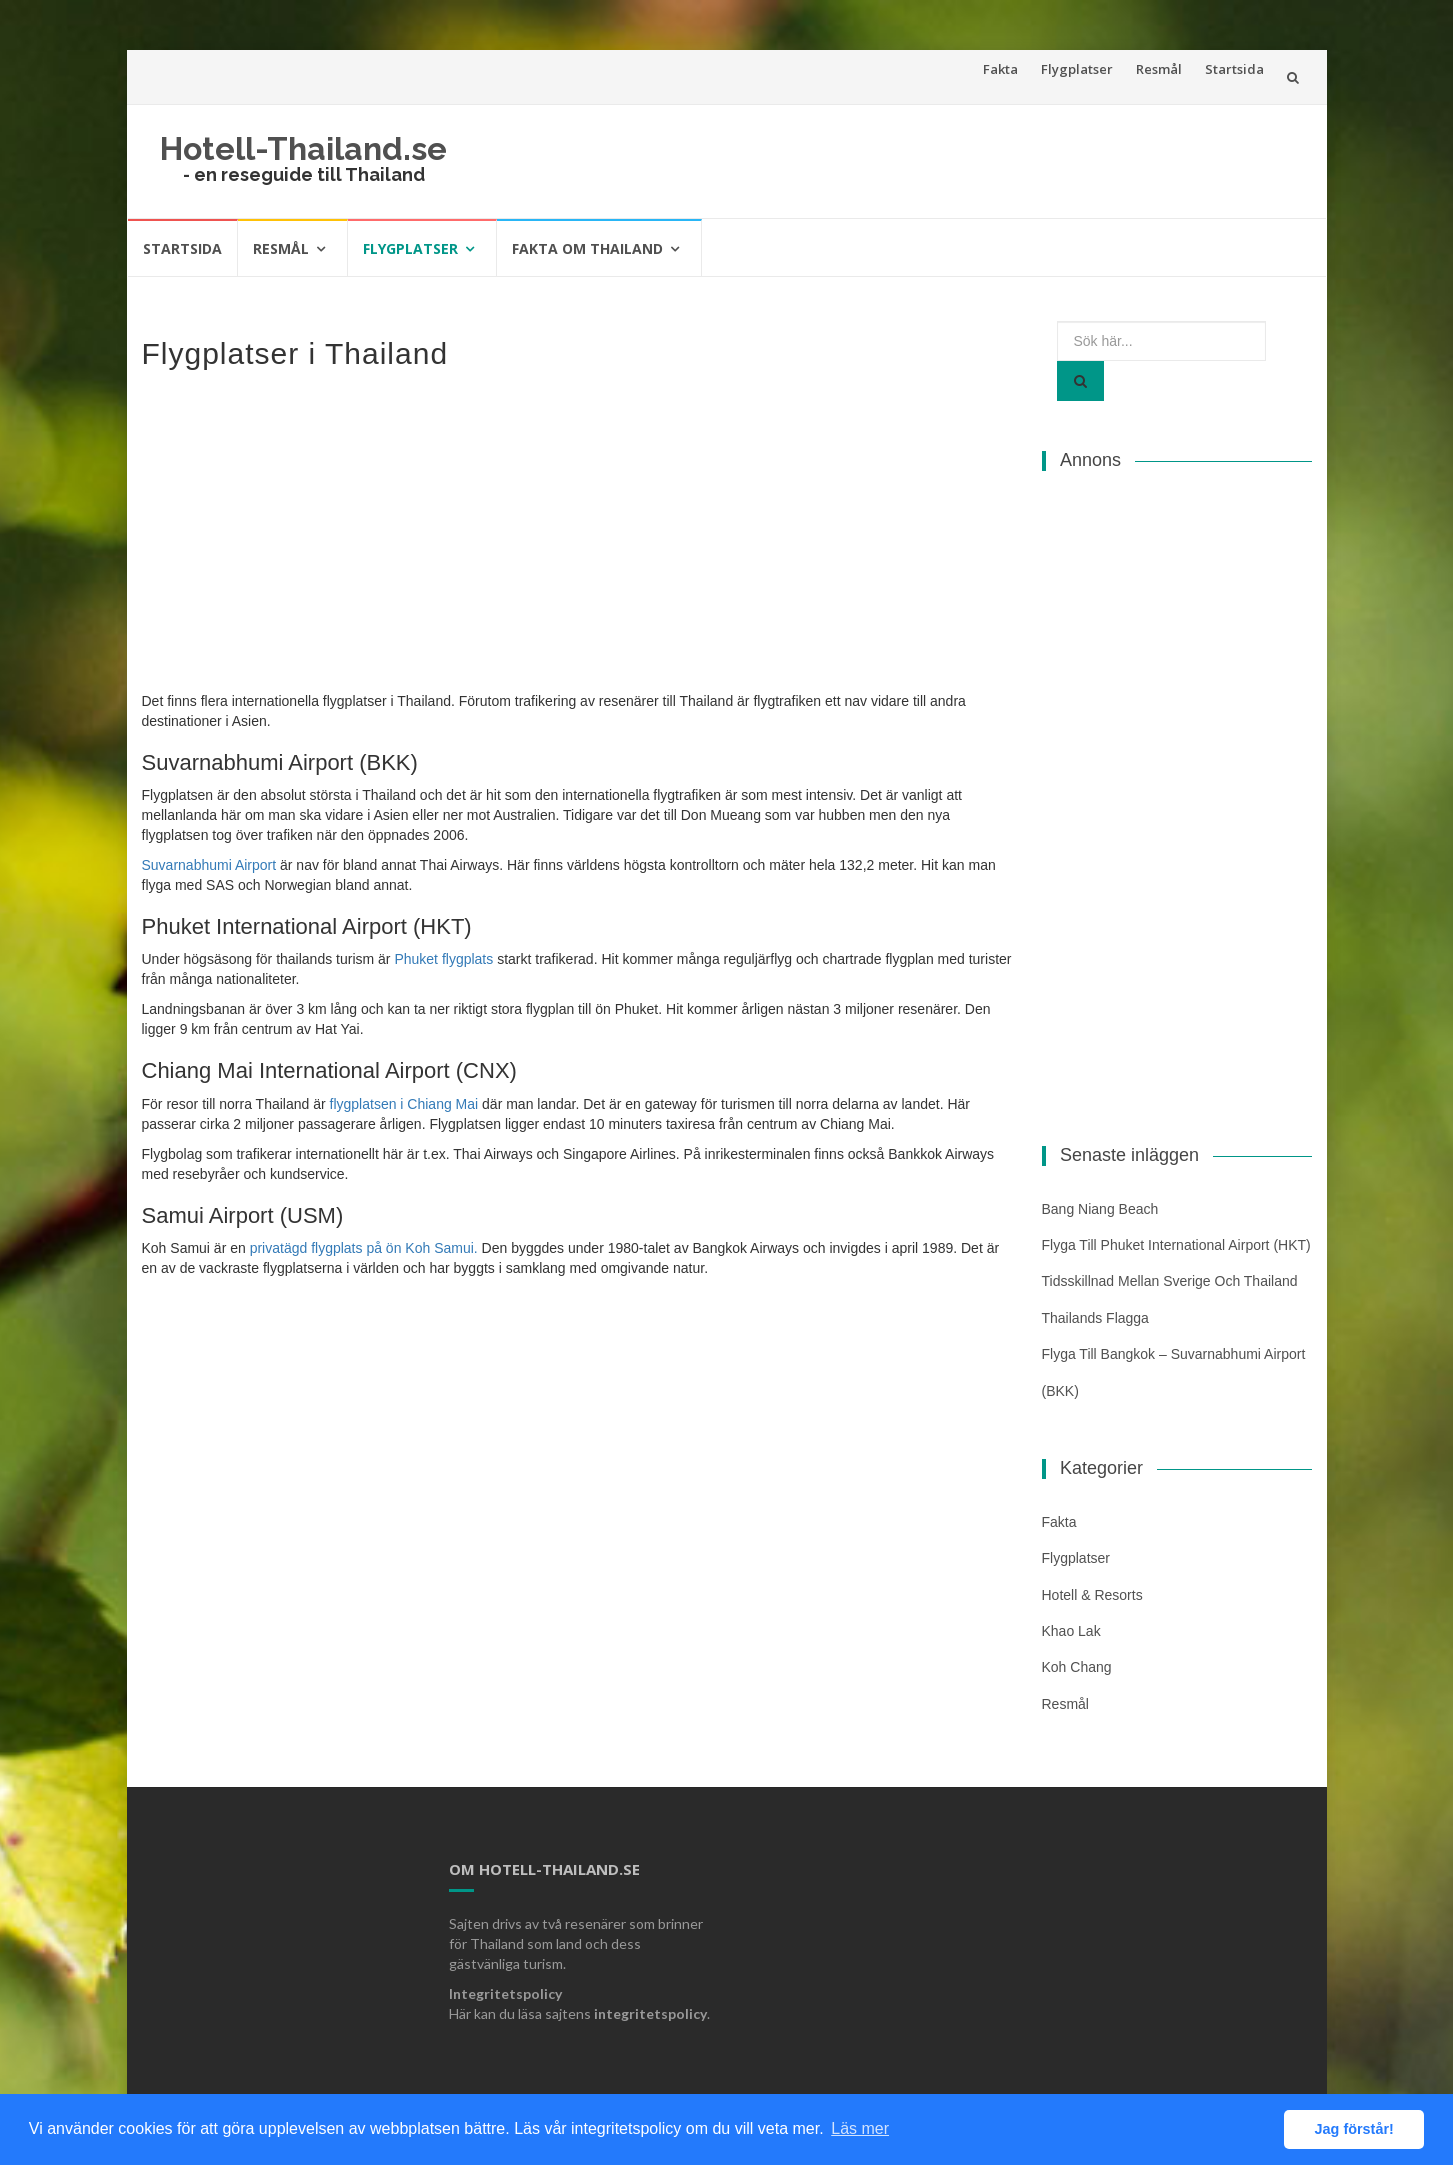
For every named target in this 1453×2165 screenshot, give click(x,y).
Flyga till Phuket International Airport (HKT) (1176, 1245)
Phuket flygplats (443, 959)
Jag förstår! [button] (1354, 2129)
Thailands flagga (1095, 1318)
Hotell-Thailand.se (303, 148)
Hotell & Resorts (1092, 1595)
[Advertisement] (577, 530)
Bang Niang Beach (1100, 1209)
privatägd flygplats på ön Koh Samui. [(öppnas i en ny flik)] (364, 1248)
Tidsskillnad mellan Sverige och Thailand (1170, 1281)
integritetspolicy (650, 2013)
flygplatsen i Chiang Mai (404, 1104)
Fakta (1000, 69)
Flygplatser (1077, 69)
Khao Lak (1071, 1631)
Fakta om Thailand (587, 248)
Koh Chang (1077, 1667)
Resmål (1159, 69)
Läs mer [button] (860, 2128)
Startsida (1234, 69)
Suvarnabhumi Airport (209, 865)
